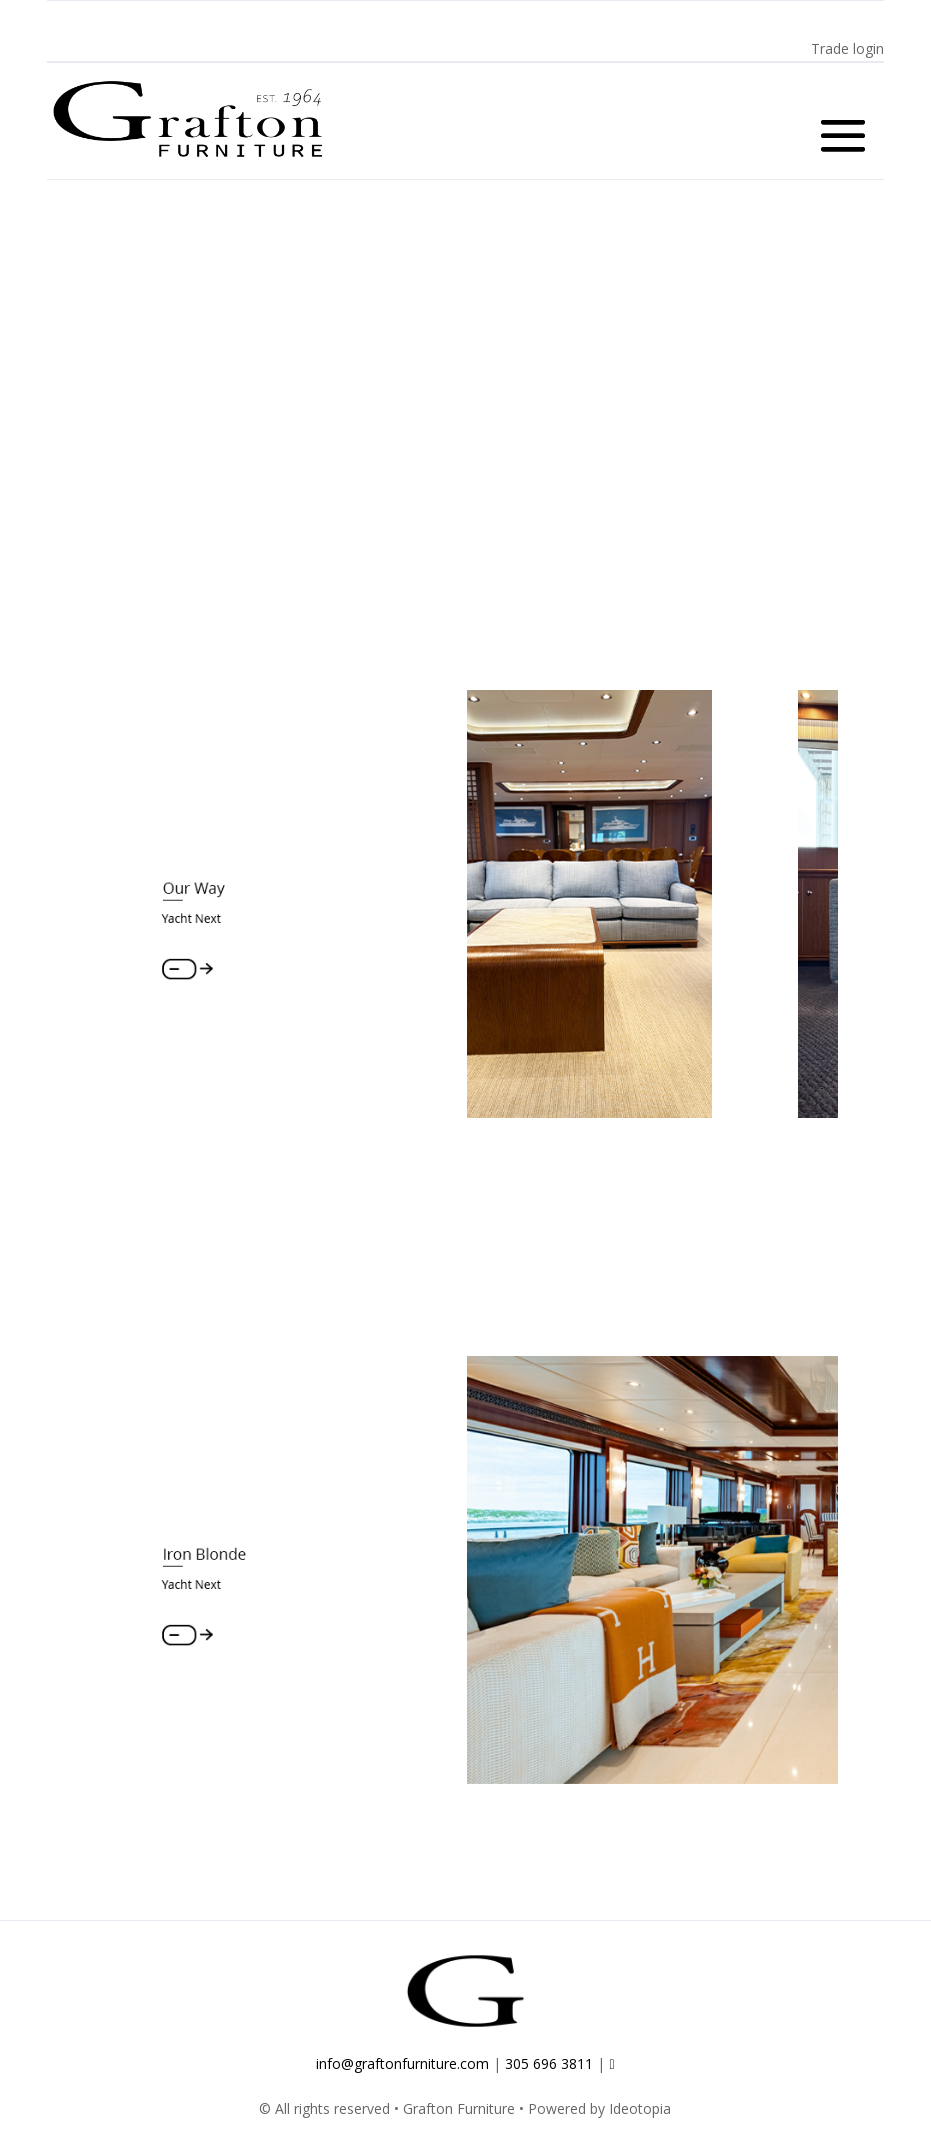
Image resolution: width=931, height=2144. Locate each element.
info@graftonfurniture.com (402, 2072)
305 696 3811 (549, 2072)
